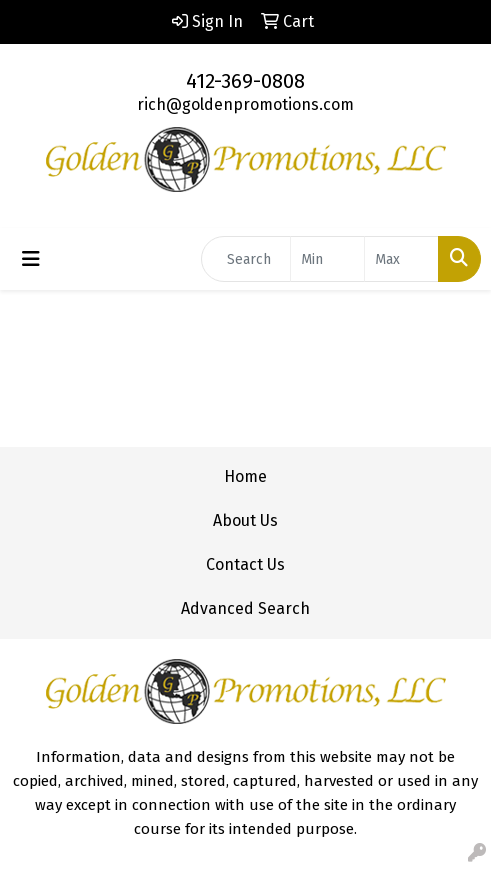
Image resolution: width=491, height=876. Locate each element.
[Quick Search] (246, 259)
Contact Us (245, 564)
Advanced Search (245, 608)
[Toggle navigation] (31, 259)
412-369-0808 (245, 81)
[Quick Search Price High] (401, 259)
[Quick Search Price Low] (327, 259)
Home (245, 476)
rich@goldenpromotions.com (245, 104)
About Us (245, 520)
